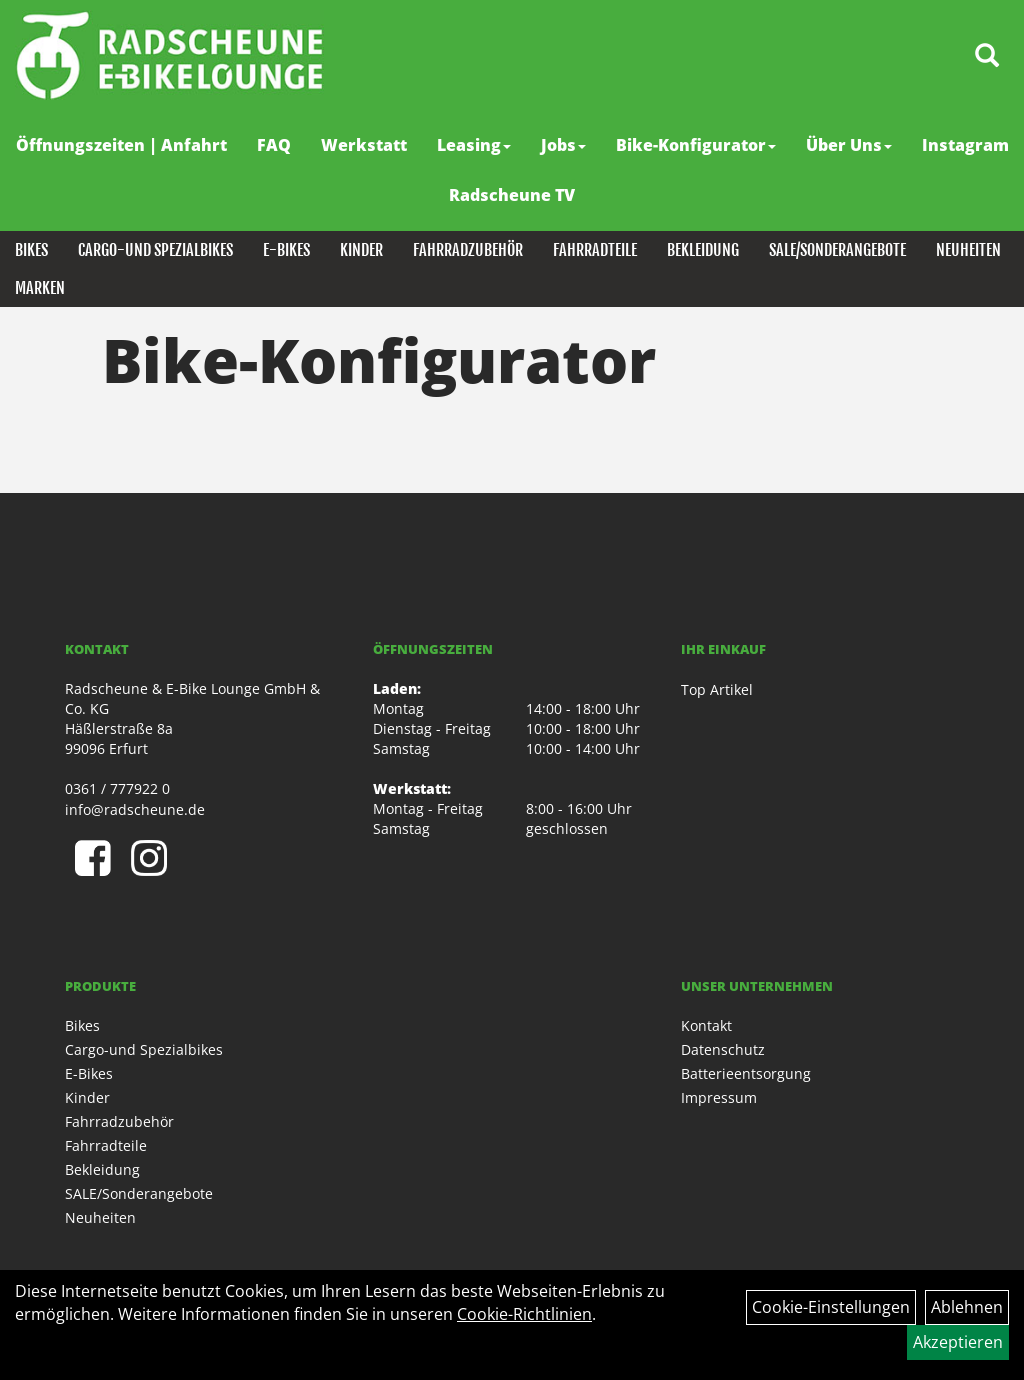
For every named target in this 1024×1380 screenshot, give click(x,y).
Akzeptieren (958, 1342)
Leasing (474, 145)
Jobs (563, 145)
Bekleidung (703, 250)
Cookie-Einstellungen (831, 1307)
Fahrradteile (595, 250)
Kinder (361, 250)
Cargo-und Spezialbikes (155, 250)
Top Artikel (717, 689)
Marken (40, 288)
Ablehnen (967, 1307)
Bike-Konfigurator (696, 145)
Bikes (31, 250)
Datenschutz (723, 1049)
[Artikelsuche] (987, 56)
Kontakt (706, 1025)
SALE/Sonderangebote (837, 250)
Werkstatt (364, 145)
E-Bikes (286, 250)
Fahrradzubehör (468, 250)
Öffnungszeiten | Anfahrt (121, 145)
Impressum (719, 1097)
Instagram (965, 145)
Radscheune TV (512, 195)
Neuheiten (968, 250)
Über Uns (849, 145)
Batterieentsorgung (746, 1073)
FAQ (274, 145)
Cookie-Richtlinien (524, 1314)
